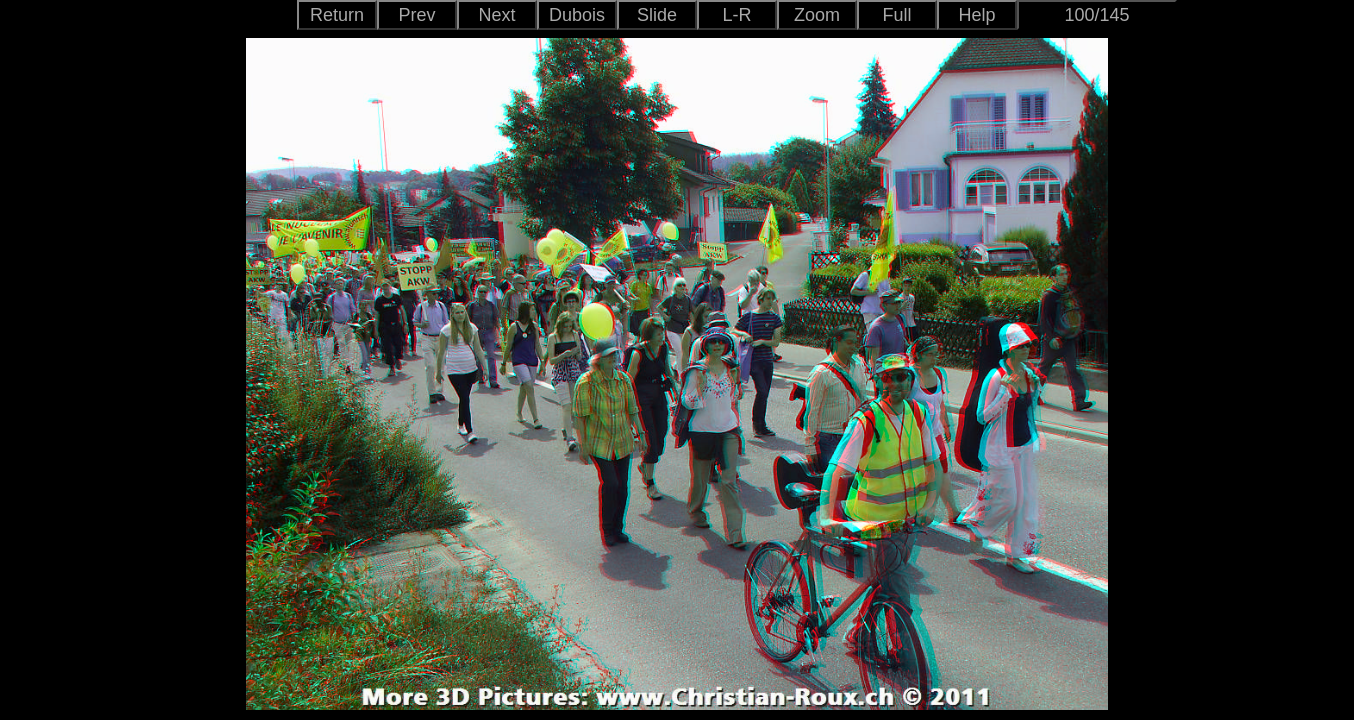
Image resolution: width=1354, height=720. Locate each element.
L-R (736, 15)
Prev (416, 15)
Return (337, 15)
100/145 (1096, 15)
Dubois (577, 15)
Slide (657, 15)
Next (496, 15)
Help (976, 15)
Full (896, 15)
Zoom (817, 15)
